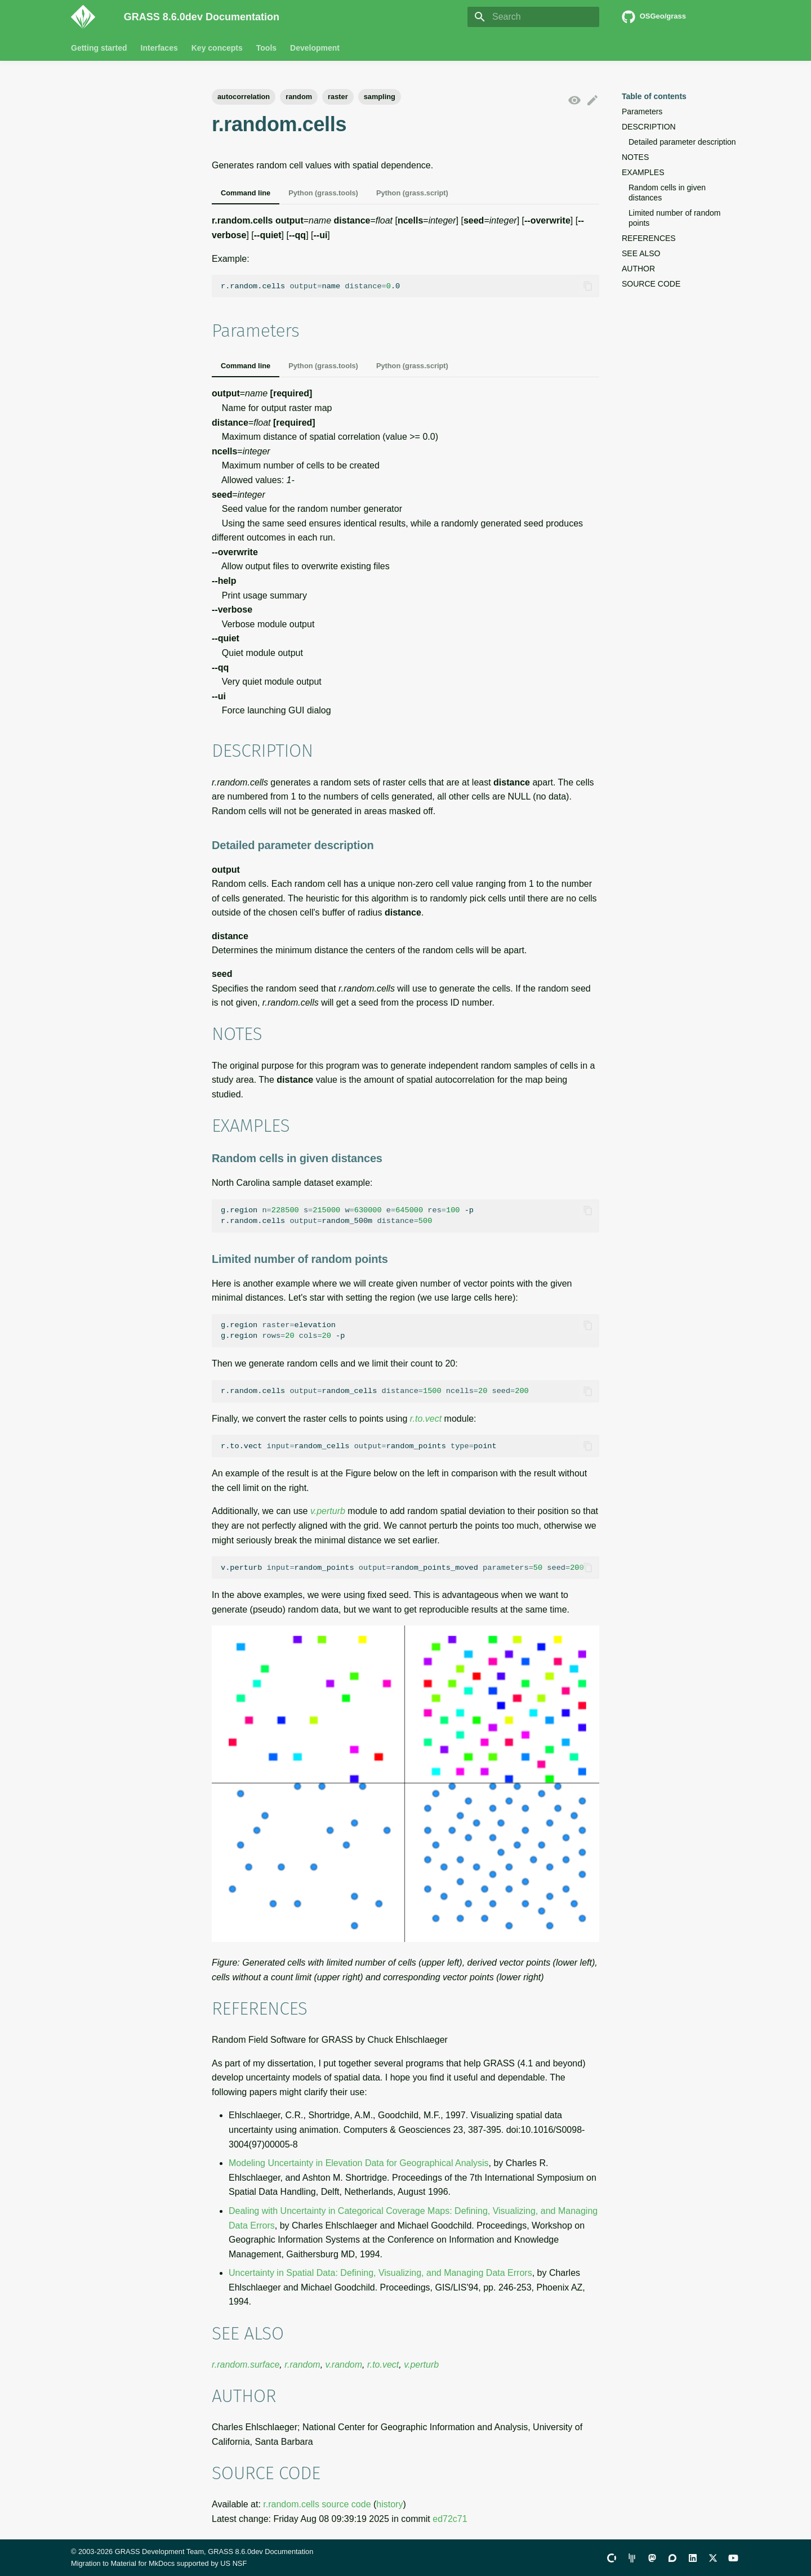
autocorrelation (243, 96)
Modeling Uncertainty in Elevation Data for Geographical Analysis (359, 2163)
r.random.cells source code (317, 2504)
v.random (344, 2364)
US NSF (233, 2563)
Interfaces (159, 47)
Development (315, 47)
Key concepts (217, 47)
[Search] (533, 17)
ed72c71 (450, 2519)
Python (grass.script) (412, 193)
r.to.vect (426, 1418)
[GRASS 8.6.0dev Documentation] (88, 17)
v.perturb (327, 1511)
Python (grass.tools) (323, 193)
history (389, 2504)
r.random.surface (245, 2364)
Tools (266, 47)
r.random (302, 2364)
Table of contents (654, 96)
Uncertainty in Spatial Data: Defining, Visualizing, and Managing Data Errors (380, 2273)
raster (338, 96)
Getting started (99, 47)
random (299, 96)
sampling (379, 96)
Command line (245, 193)
